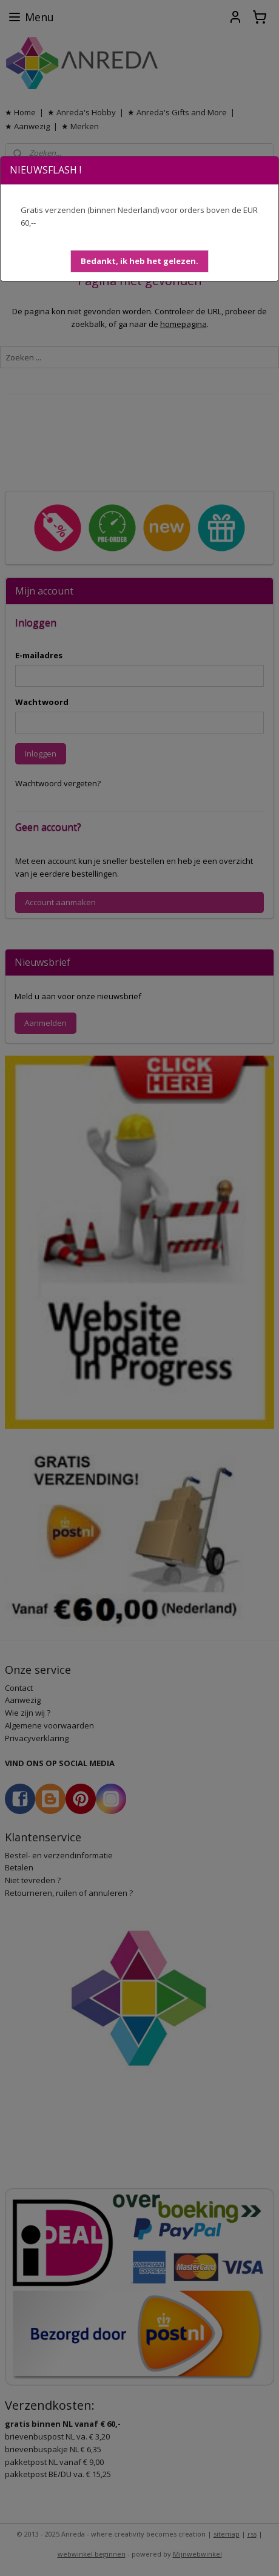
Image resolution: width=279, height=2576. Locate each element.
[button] (139, 261)
